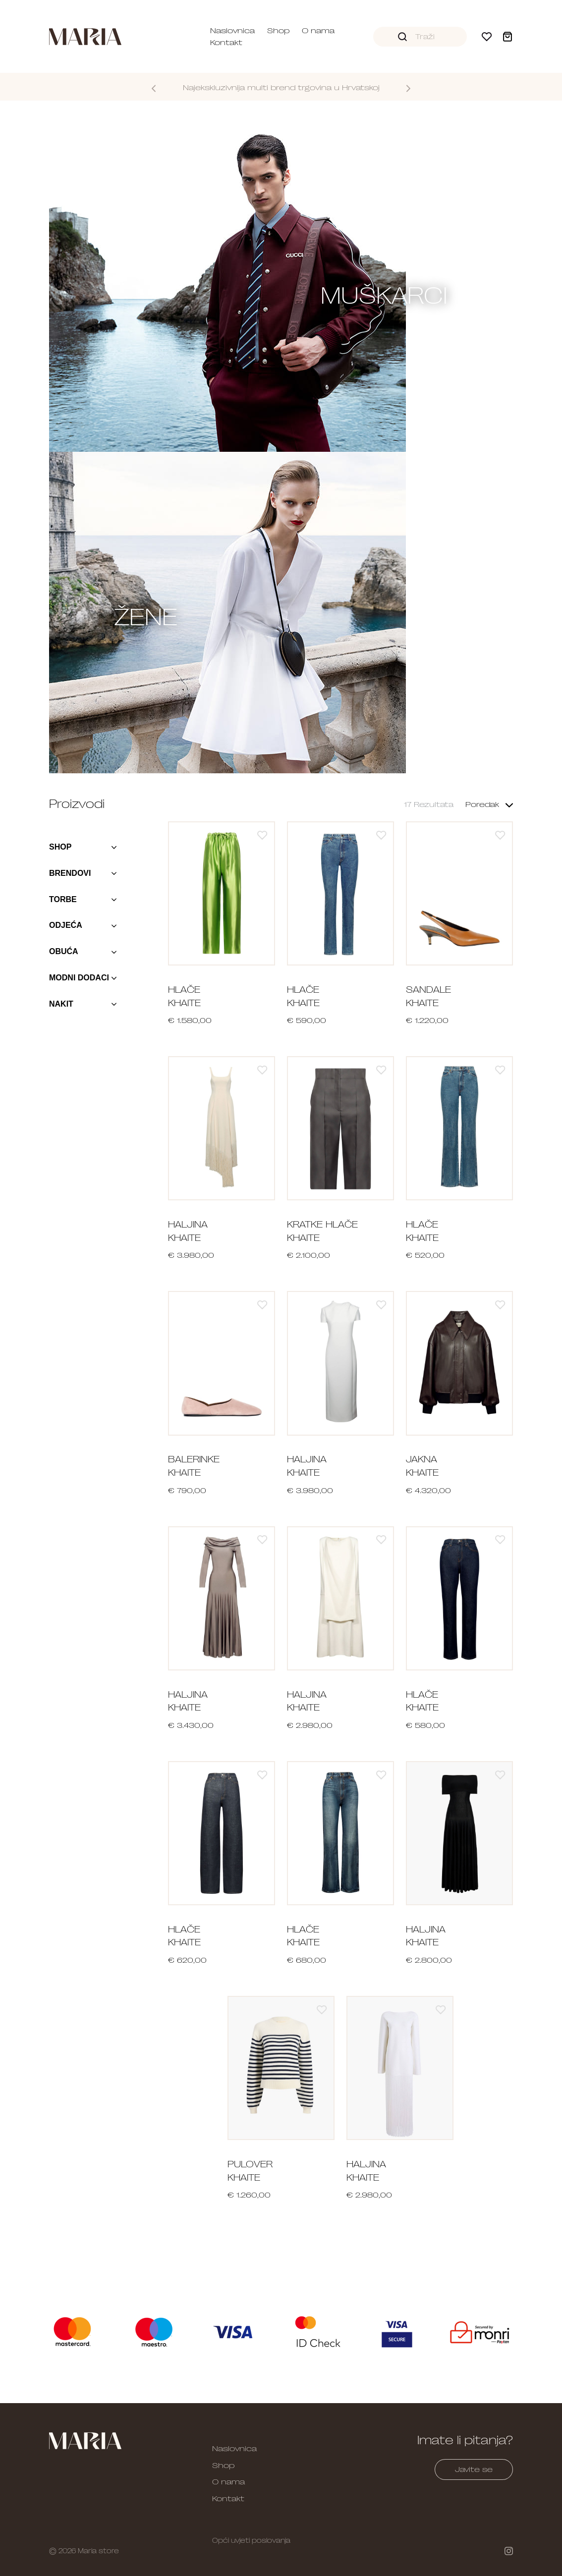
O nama (318, 30)
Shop (278, 30)
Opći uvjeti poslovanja (251, 2540)
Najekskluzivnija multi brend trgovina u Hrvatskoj (281, 87)
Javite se (474, 2469)
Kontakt (226, 42)
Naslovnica (232, 30)
